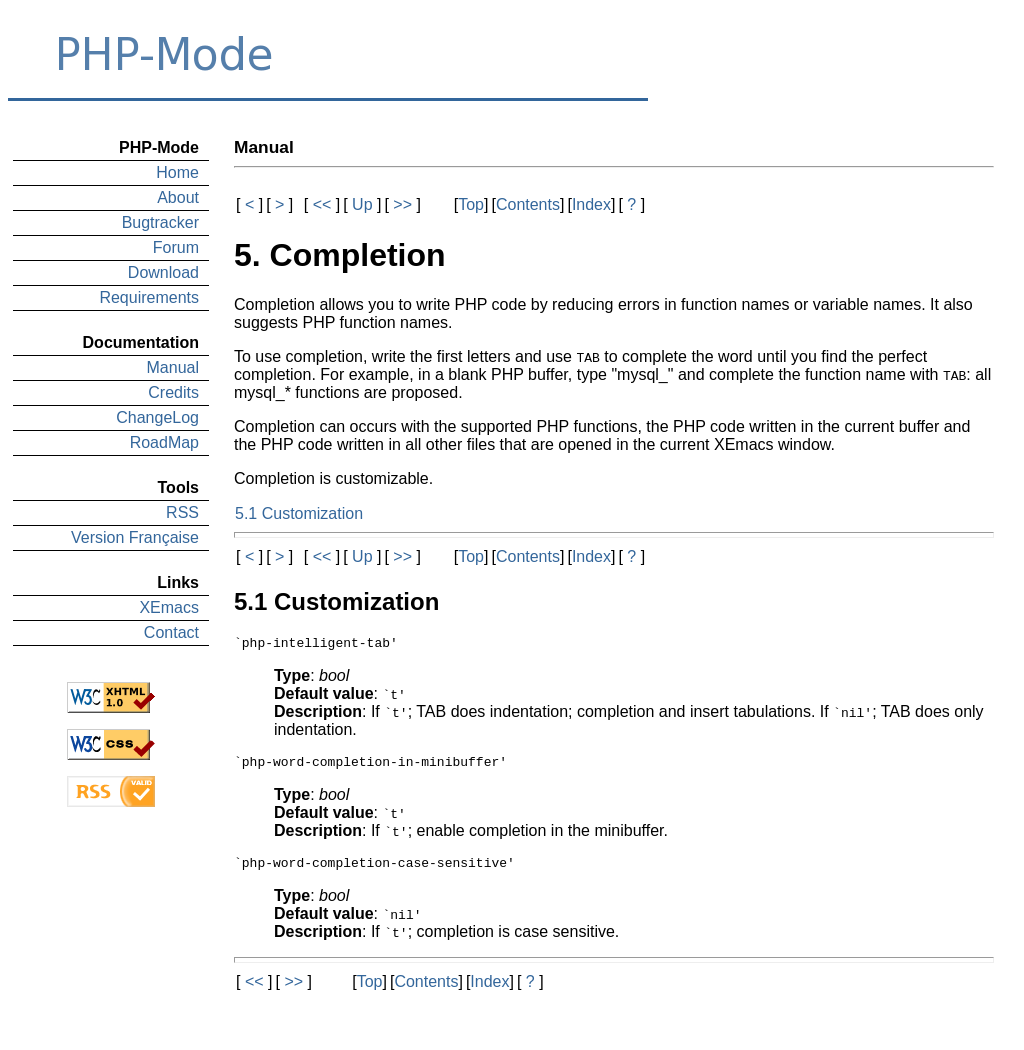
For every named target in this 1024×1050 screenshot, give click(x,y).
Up (362, 204)
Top (471, 204)
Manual (173, 367)
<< (322, 204)
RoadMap (164, 442)
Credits (173, 392)
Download (163, 272)
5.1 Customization (299, 513)
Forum (176, 247)
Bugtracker (160, 222)
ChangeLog (157, 417)
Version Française (135, 537)
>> (403, 204)
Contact (171, 632)
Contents (528, 204)
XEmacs (169, 607)
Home (177, 172)
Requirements (149, 297)
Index (591, 204)
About (178, 197)
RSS (182, 512)
